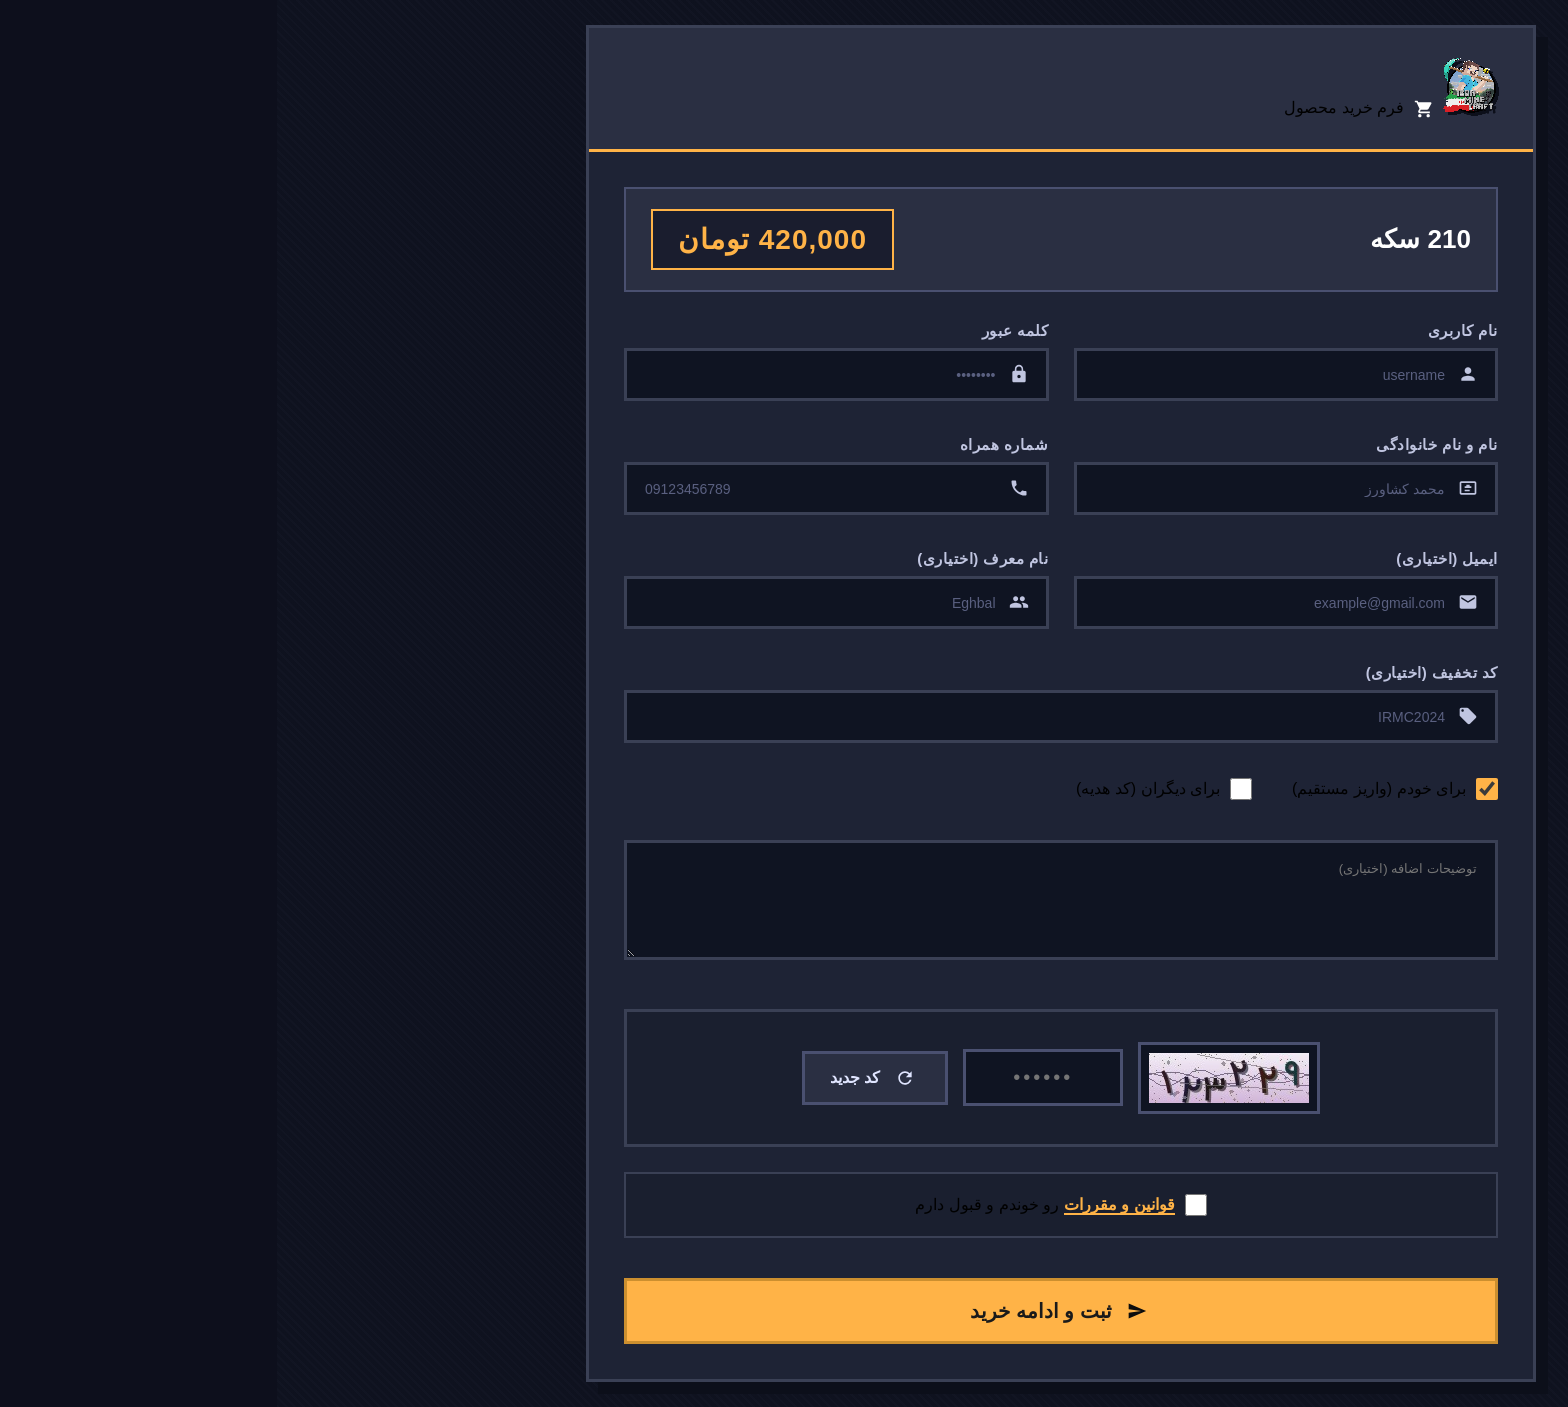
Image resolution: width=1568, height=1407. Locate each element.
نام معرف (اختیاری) (705, 558)
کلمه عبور (738, 330)
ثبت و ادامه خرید (781, 1311)
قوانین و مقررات (842, 1204)
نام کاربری (1186, 330)
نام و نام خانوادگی (1160, 444)
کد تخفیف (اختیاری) (1155, 672)
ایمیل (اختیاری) (1170, 558)
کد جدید (595, 1078)
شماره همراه (727, 444)
